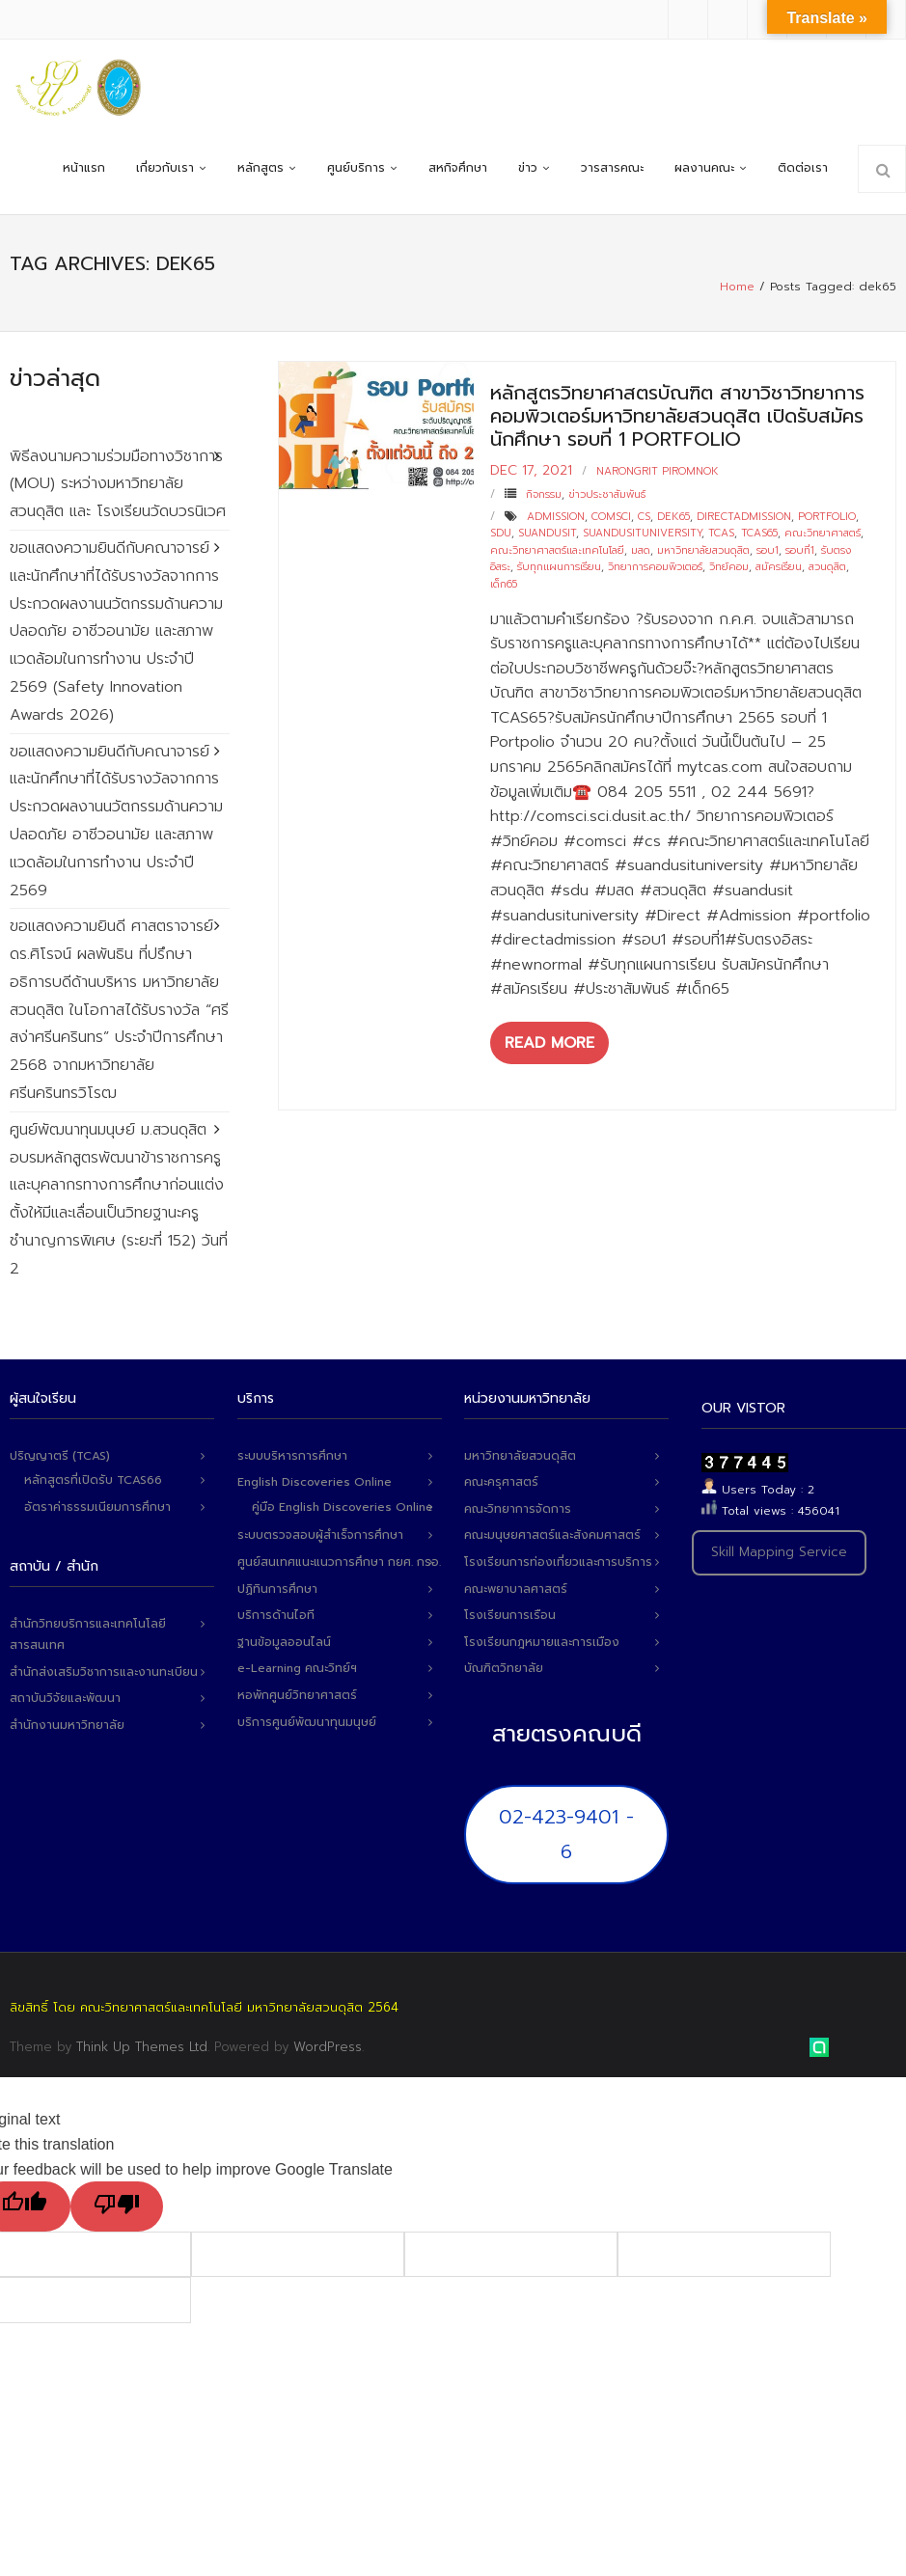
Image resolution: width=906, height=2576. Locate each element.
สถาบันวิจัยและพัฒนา (65, 1698)
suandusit (547, 533)
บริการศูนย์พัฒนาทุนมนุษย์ (306, 1722)
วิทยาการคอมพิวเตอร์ (655, 567)
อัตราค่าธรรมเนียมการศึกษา (97, 1507)
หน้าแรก (84, 168)
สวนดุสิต (827, 567)
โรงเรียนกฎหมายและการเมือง (541, 1642)
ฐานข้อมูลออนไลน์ (284, 1642)
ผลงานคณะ (704, 168)
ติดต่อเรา (803, 168)
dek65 (673, 516)
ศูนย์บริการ (356, 168)
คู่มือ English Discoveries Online (342, 1507)
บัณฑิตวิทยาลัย (503, 1668)
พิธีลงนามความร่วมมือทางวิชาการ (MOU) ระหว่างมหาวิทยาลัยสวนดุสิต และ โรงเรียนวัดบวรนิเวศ (118, 484)
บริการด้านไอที (276, 1615)
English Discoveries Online (314, 1482)
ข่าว (527, 168)
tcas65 (759, 533)
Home (737, 286)
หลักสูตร (260, 168)
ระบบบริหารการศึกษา (292, 1456)
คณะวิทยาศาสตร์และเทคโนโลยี (557, 550)
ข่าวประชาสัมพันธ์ (606, 494)
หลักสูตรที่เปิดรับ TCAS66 (93, 1480)
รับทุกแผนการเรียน (559, 567)
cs (644, 516)
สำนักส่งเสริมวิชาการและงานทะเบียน (104, 1672)
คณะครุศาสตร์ (501, 1482)
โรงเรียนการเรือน (510, 1615)
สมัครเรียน (778, 567)
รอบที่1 (799, 550)
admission (556, 516)
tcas (721, 533)
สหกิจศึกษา (457, 168)
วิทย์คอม (729, 567)
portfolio (827, 516)
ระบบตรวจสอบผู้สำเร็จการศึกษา (320, 1535)
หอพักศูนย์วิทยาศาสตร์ (297, 1695)
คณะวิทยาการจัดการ (517, 1509)
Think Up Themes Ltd (141, 2047)
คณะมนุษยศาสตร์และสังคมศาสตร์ (552, 1535)
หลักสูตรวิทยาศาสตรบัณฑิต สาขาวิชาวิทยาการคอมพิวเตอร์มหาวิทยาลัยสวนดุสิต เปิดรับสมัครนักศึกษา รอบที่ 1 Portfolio (677, 415)
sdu (500, 533)
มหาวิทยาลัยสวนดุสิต (703, 550)
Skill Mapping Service (779, 1552)
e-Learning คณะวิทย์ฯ (297, 1668)
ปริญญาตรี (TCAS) (60, 1456)
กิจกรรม (544, 494)
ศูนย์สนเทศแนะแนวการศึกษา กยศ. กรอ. (339, 1562)
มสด (640, 550)
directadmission (744, 516)
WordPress (327, 2047)
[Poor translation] (116, 2206)
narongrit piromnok (657, 471)
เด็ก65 (503, 584)
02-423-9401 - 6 (566, 1834)
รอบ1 (767, 550)
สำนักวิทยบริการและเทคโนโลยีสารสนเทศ (88, 1634)
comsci (611, 516)
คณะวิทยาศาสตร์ (822, 533)
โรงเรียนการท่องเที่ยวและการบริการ (558, 1562)
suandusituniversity (642, 533)
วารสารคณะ (612, 168)
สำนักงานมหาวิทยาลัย (67, 1725)
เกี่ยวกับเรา (165, 168)
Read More (549, 1043)
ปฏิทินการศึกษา (277, 1589)
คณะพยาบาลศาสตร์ (515, 1589)
